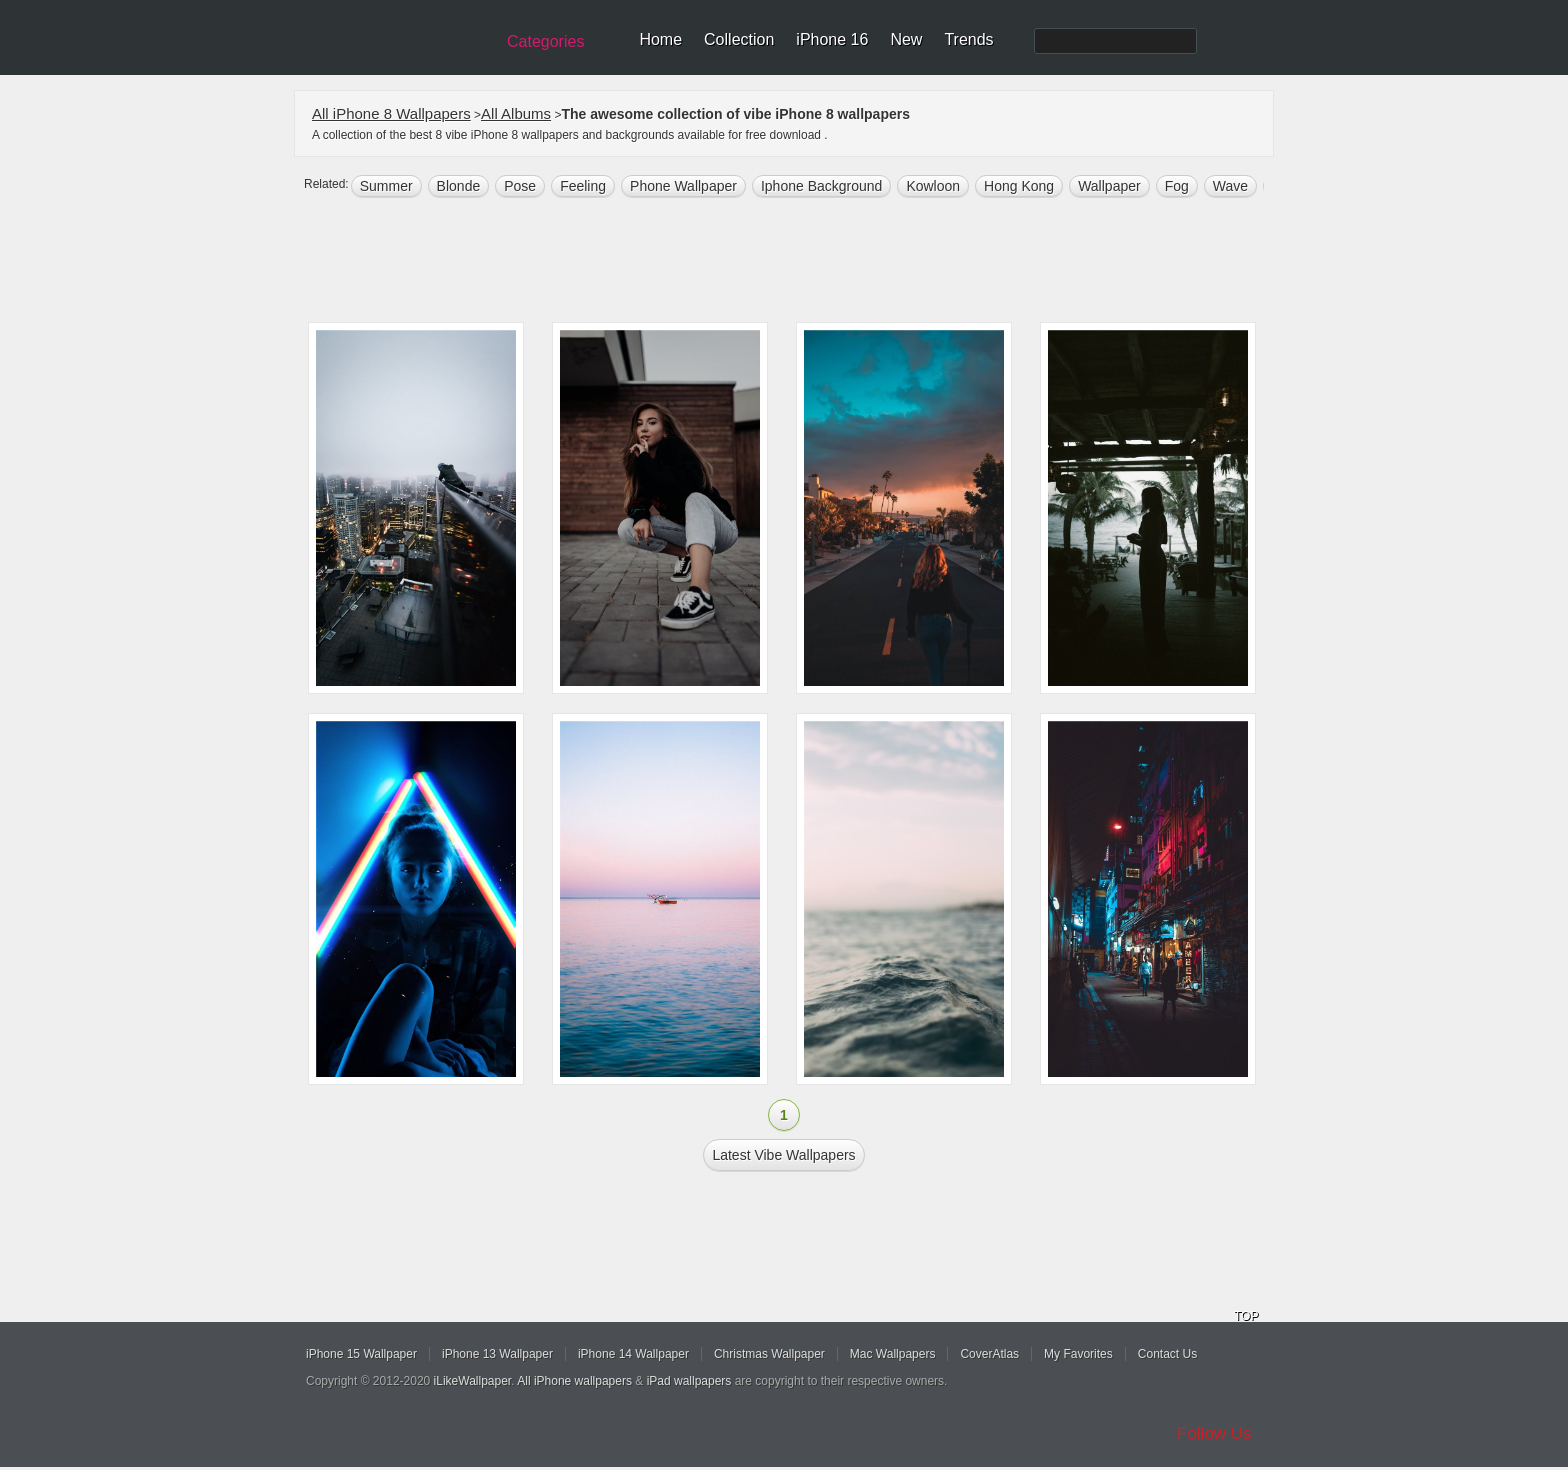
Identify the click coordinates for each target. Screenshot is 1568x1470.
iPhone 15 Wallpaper (361, 1354)
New (906, 39)
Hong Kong (1019, 186)
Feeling (583, 186)
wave (1230, 186)
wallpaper (1109, 186)
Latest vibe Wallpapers (783, 1155)
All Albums (516, 113)
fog (1177, 186)
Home (660, 39)
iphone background (821, 186)
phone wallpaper (683, 186)
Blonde (459, 186)
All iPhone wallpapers (574, 1381)
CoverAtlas (989, 1354)
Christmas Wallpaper (769, 1354)
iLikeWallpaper (473, 1381)
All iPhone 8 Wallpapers (391, 113)
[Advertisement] (797, 262)
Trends (968, 39)
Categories (545, 41)
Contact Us (1167, 1354)
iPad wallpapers (689, 1381)
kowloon (933, 186)
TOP (1246, 1316)
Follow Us (1214, 1433)
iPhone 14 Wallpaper (633, 1354)
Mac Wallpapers (893, 1354)
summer (386, 186)
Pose (520, 186)
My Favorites (1078, 1354)
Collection (739, 39)
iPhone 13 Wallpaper (497, 1354)
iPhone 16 (832, 39)
